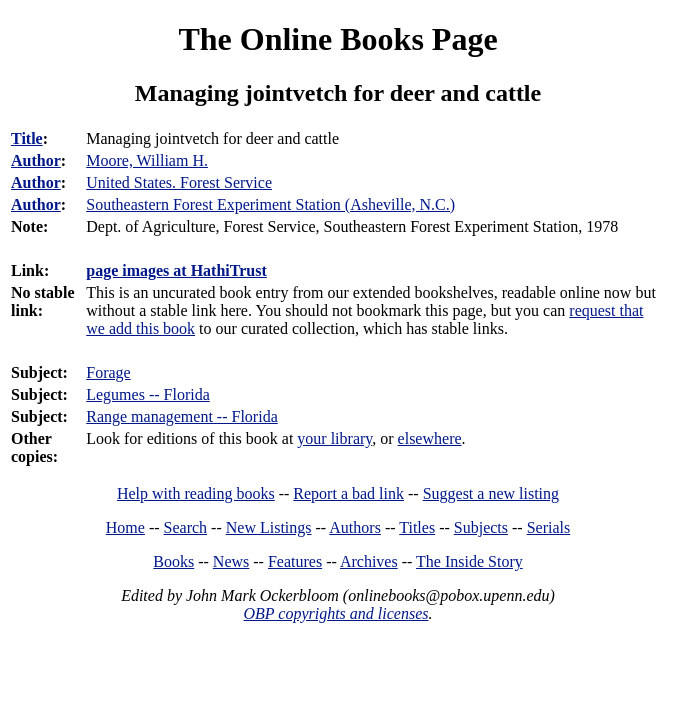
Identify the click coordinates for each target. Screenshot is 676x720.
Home (125, 527)
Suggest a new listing (491, 493)
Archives (369, 561)
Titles (417, 527)
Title (27, 138)
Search (186, 527)
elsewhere (430, 438)
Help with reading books (196, 493)
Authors (355, 527)
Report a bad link (348, 493)
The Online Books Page (337, 39)
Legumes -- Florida (148, 394)
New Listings (269, 527)
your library (334, 438)
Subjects (481, 527)
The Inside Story (469, 561)
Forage (108, 372)
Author (36, 160)
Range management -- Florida (182, 416)
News (231, 561)
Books (173, 561)
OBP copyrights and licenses (335, 613)
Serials (549, 527)
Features (295, 561)
